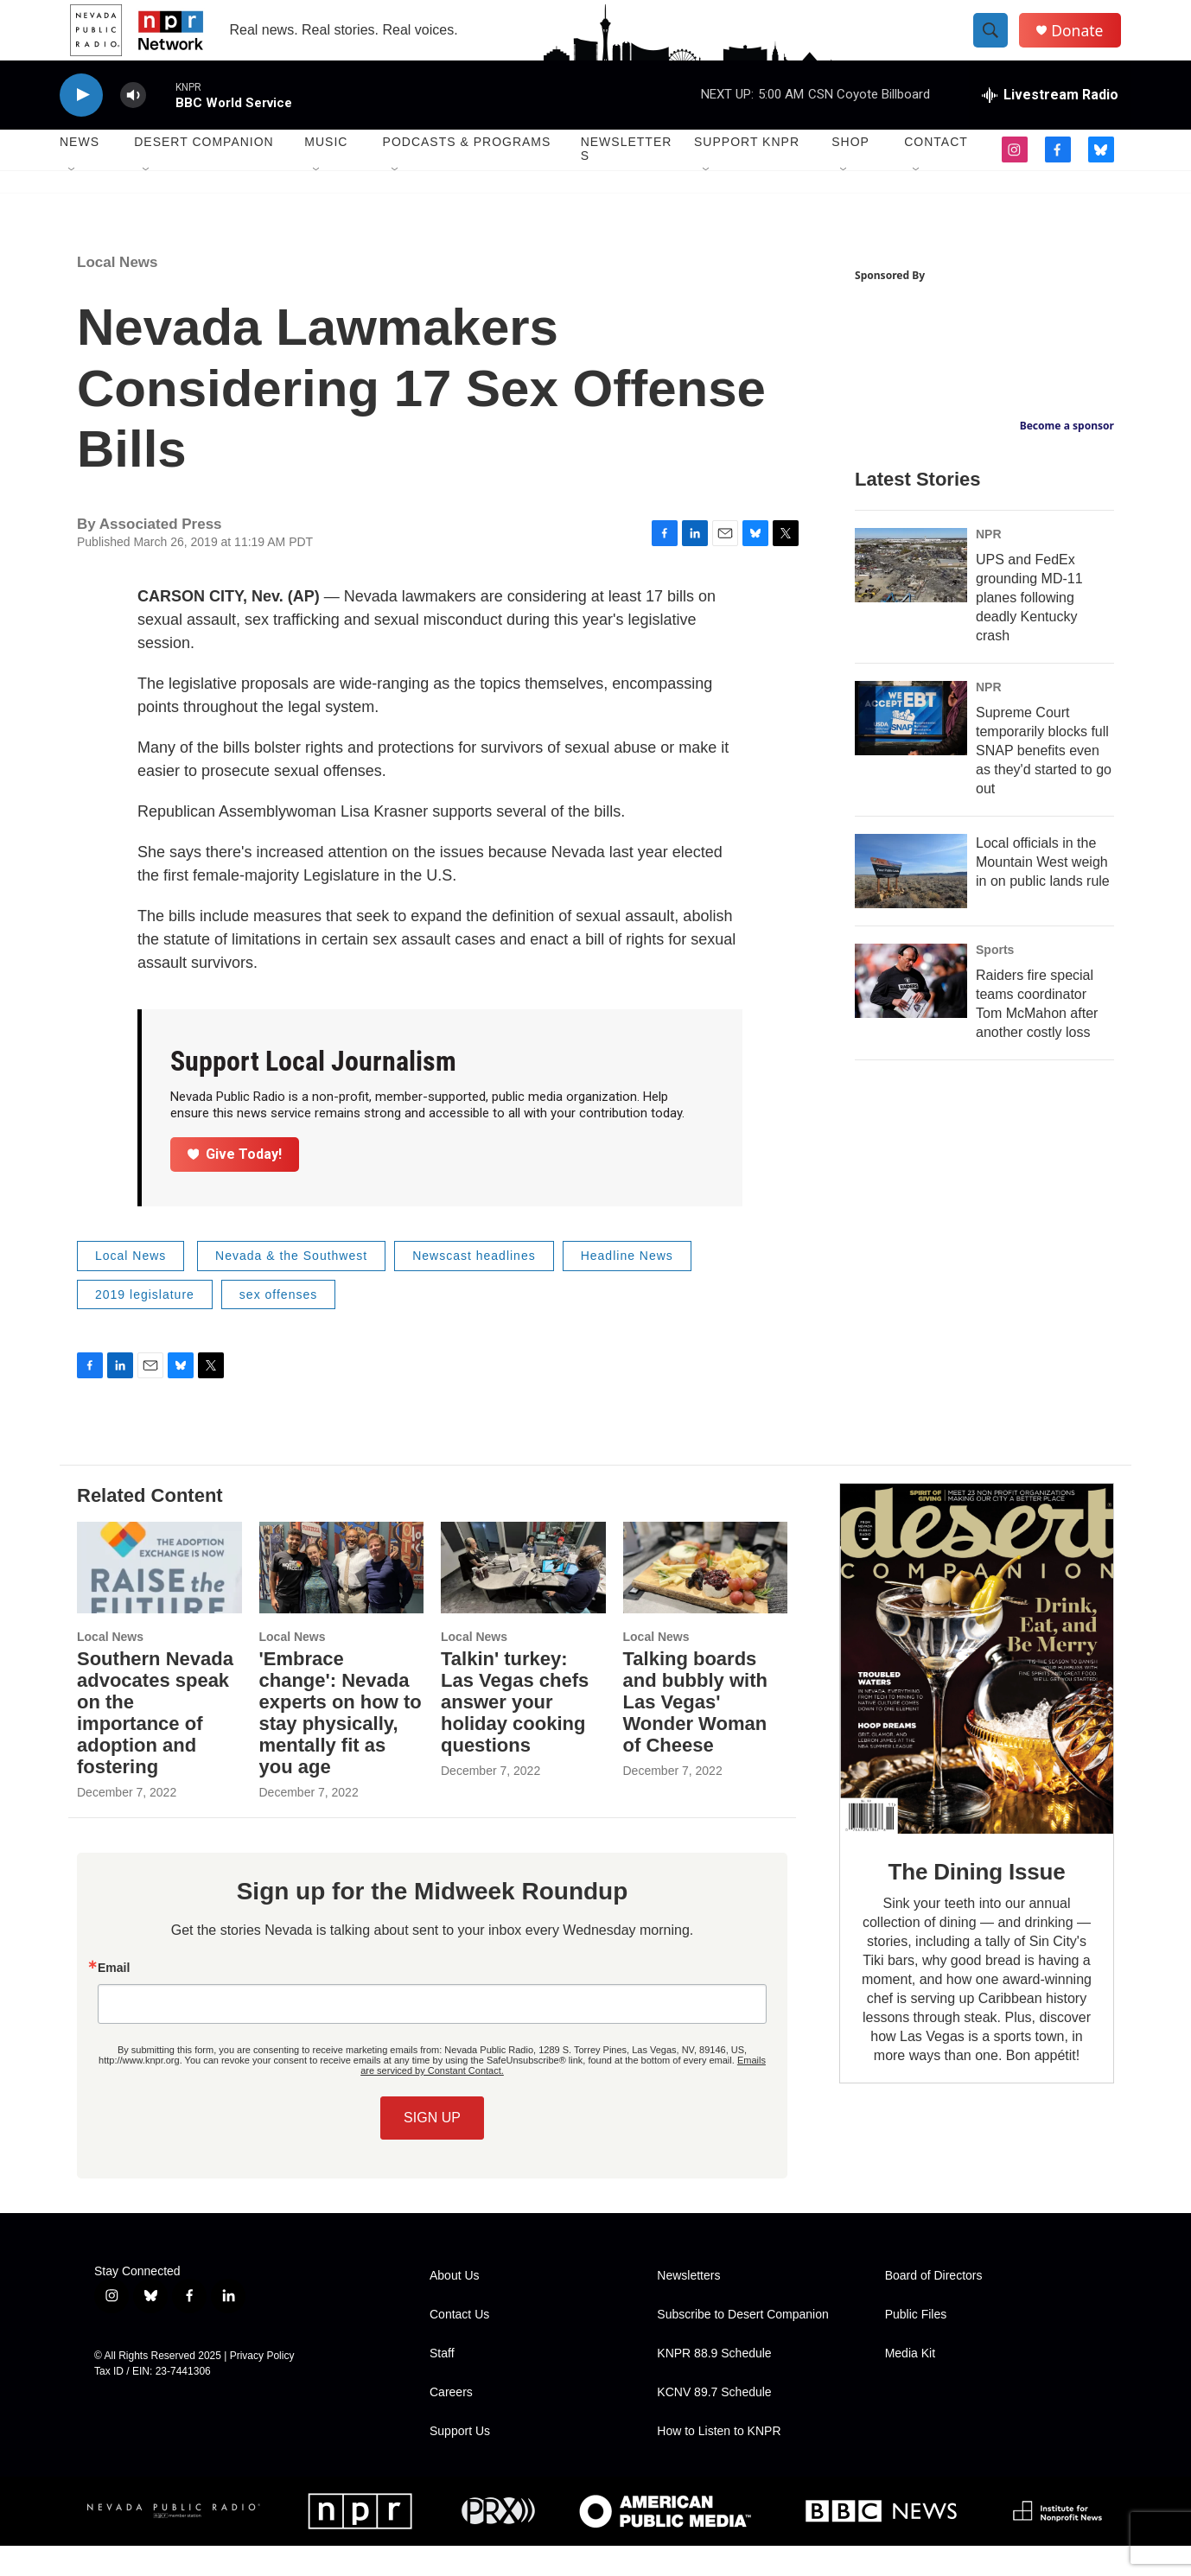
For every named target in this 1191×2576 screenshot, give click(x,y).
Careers (451, 2422)
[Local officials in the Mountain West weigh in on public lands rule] (911, 901)
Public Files (916, 2344)
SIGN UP (432, 2147)
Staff (442, 2383)
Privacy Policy (262, 2386)
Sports (995, 980)
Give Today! (235, 1184)
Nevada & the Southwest (291, 1286)
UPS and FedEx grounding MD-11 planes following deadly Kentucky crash (1029, 627)
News (79, 173)
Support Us (460, 2461)
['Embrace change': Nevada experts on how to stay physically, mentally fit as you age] (341, 1598)
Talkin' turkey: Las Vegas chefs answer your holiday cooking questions (515, 1732)
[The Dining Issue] (976, 1689)
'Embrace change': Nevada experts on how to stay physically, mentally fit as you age (340, 1743)
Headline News (627, 1286)
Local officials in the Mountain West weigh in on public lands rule (1043, 892)
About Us (455, 2305)
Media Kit (910, 2383)
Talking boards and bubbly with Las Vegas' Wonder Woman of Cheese (695, 1732)
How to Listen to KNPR (718, 2461)
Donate (1087, 45)
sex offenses (278, 1325)
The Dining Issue (977, 1903)
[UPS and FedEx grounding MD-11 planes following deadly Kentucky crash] (911, 595)
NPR (989, 564)
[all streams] (1050, 125)
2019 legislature (144, 1325)
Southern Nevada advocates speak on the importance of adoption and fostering (155, 1743)
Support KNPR (746, 173)
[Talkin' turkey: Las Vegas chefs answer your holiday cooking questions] (523, 1598)
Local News (117, 292)
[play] (81, 126)
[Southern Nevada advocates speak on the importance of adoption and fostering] (159, 1598)
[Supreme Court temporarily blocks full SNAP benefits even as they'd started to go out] (911, 748)
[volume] (133, 125)
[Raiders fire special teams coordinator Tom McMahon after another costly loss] (911, 1011)
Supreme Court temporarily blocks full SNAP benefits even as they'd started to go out (1043, 780)
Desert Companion (203, 173)
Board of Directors (934, 2305)
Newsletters (626, 180)
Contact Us (459, 2344)
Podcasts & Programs (467, 173)
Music (325, 173)
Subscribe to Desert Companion (742, 2344)
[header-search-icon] (1000, 46)
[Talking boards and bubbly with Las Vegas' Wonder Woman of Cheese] (705, 1598)
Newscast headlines (474, 1286)
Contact (936, 173)
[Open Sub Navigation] (73, 200)
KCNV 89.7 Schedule (714, 2422)
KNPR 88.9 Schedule (714, 2383)
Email (114, 1998)
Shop (850, 173)
